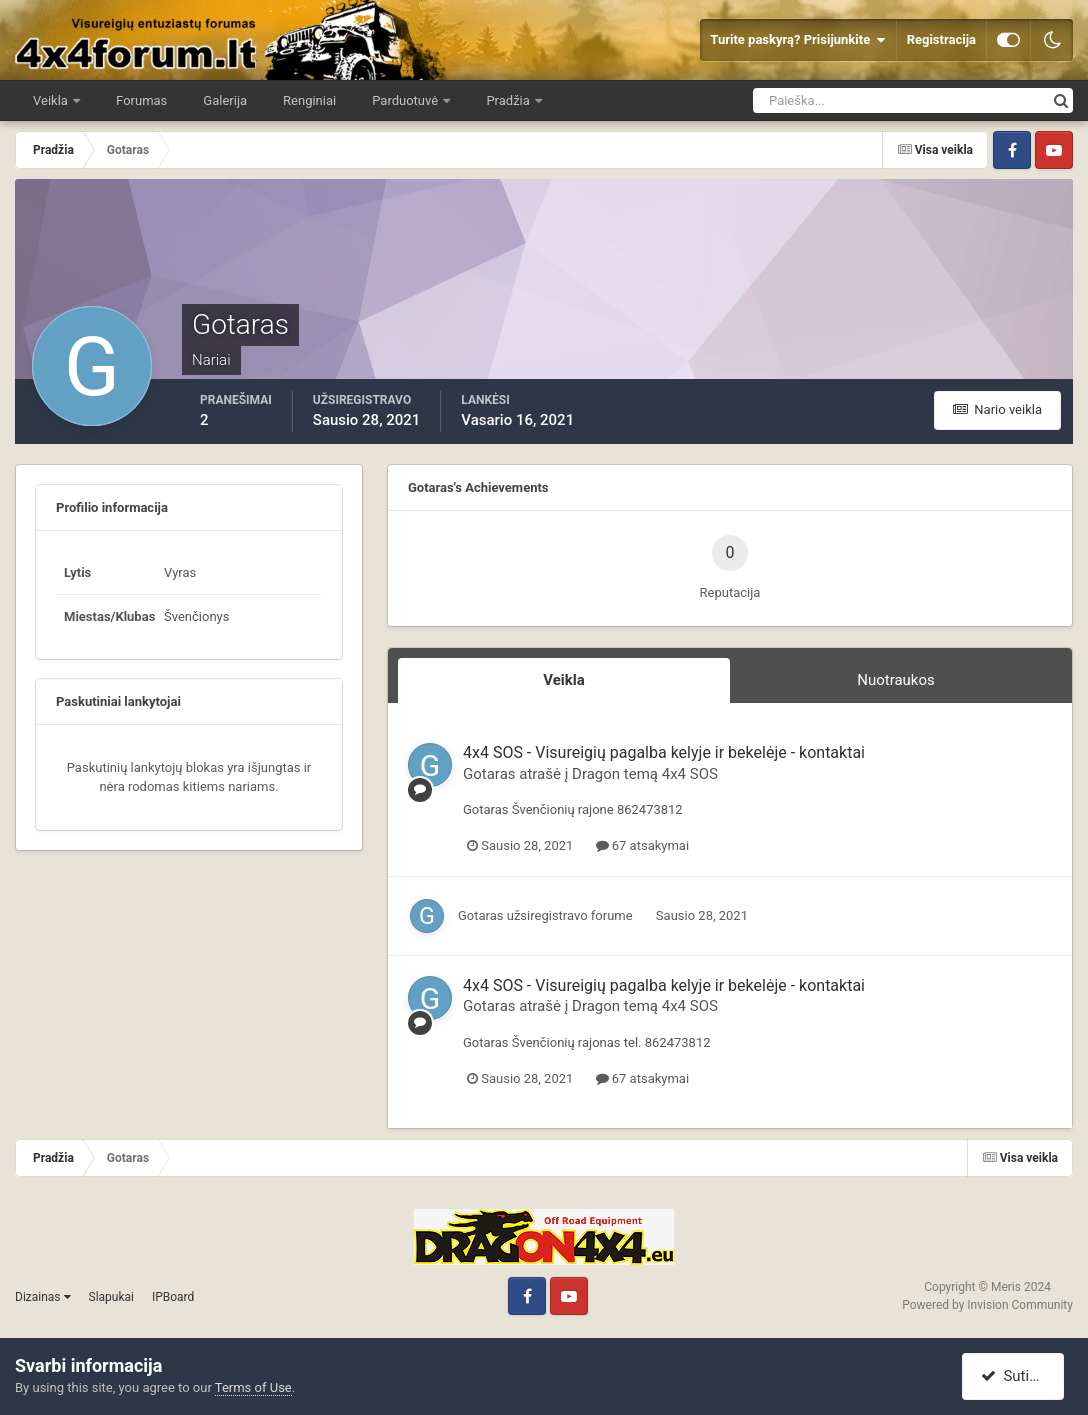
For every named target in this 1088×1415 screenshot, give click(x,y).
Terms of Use (253, 1387)
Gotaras (489, 774)
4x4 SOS (690, 774)
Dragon (596, 774)
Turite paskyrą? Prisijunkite (797, 40)
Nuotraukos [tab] (896, 680)
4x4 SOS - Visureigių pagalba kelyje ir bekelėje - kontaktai (664, 752)
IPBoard (173, 1297)
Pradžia (509, 100)
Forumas (141, 100)
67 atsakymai (643, 845)
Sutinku (1015, 1376)
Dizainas (43, 1297)
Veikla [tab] (564, 680)
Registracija (941, 39)
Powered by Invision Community (987, 1305)
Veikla (52, 100)
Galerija (225, 100)
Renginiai (309, 100)
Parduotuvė (406, 100)
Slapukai (111, 1297)
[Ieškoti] (826, 100)
